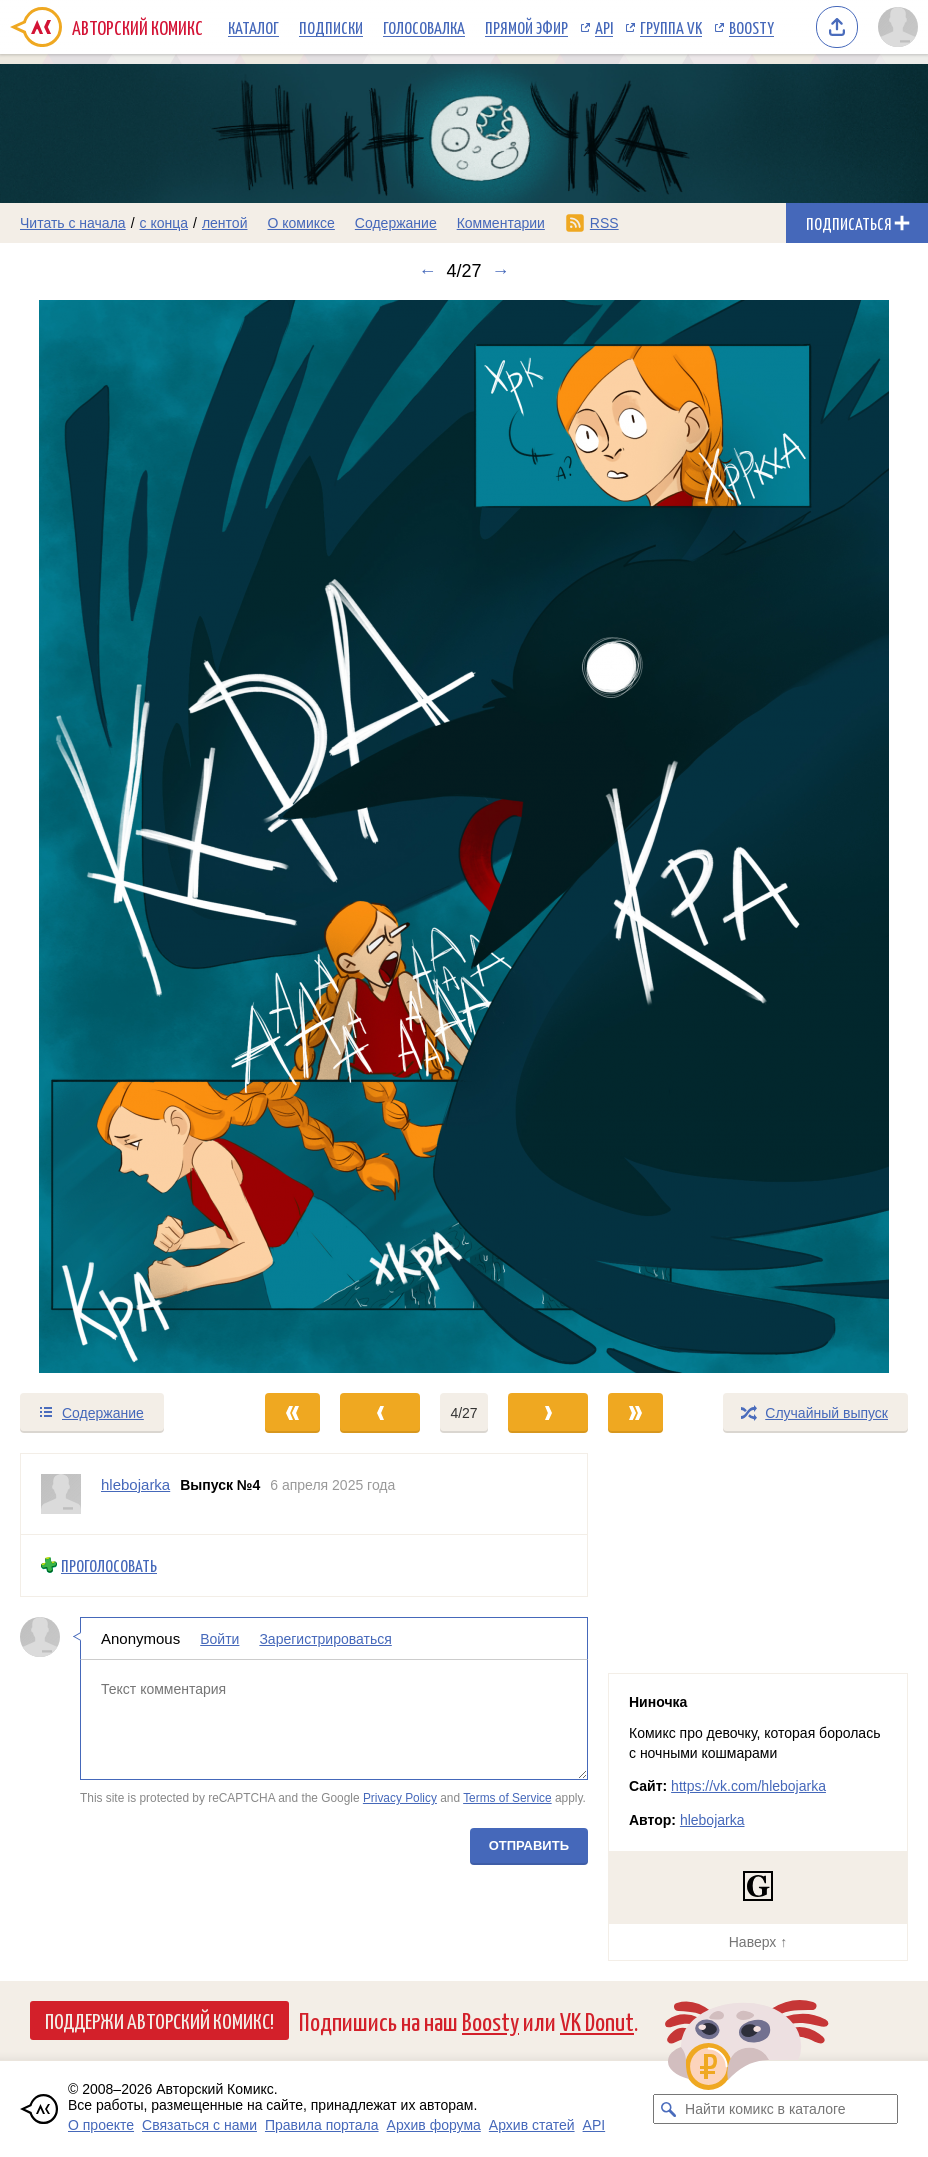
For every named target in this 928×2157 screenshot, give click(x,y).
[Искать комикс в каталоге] (668, 2109)
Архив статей (532, 2125)
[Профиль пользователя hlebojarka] (61, 1494)
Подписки (331, 27)
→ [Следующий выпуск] (501, 271)
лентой (225, 223)
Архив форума (434, 2125)
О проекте (101, 2125)
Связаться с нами (199, 2125)
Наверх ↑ (758, 1942)
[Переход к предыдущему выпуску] (116, 836)
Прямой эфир (526, 27)
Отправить (529, 1845)
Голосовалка (424, 27)
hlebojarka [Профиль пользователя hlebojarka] (135, 1484)
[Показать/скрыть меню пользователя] (898, 27)
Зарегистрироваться (325, 1639)
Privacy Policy (400, 1798)
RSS (604, 223)
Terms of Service (507, 1798)
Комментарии (501, 223)
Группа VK (671, 27)
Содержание (396, 223)
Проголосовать (109, 1565)
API (604, 27)
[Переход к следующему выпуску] (464, 836)
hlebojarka (712, 1820)
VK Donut (597, 2020)
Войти (219, 1639)
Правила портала (322, 2125)
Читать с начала (73, 223)
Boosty (751, 27)
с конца (164, 223)
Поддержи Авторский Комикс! (159, 2020)
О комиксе (300, 223)
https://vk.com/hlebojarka (748, 1786)
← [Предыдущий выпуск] (427, 271)
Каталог (253, 27)
